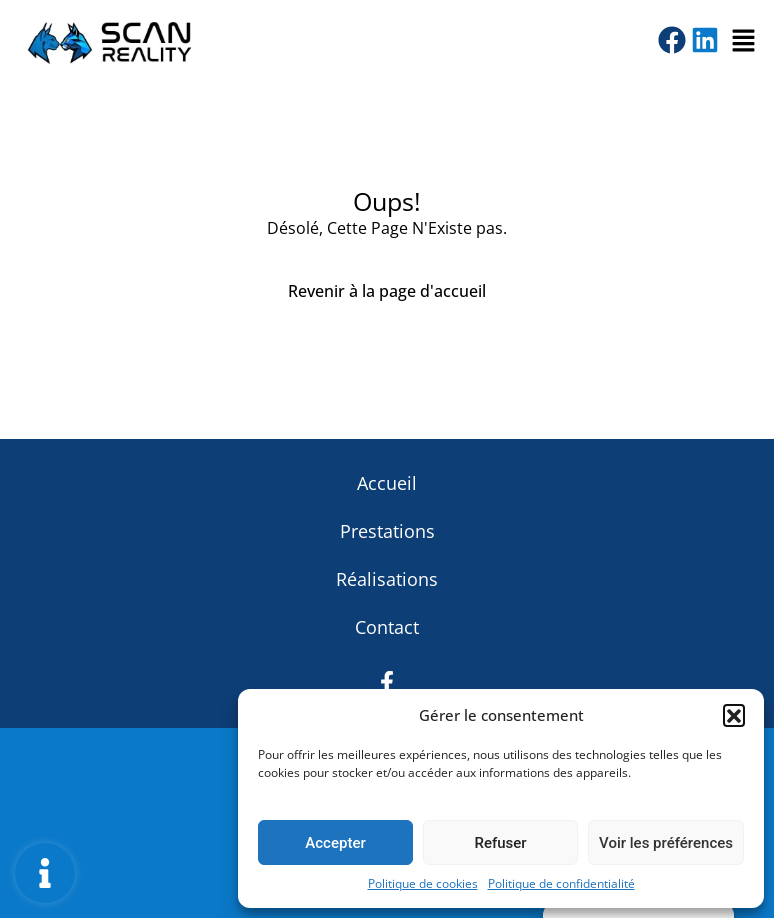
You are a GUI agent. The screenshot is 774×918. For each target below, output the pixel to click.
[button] (734, 715)
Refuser (500, 843)
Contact (387, 627)
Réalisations (387, 579)
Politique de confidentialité (561, 883)
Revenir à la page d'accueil (387, 291)
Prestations (387, 531)
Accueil (387, 483)
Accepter (335, 843)
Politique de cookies (423, 883)
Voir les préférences (666, 843)
